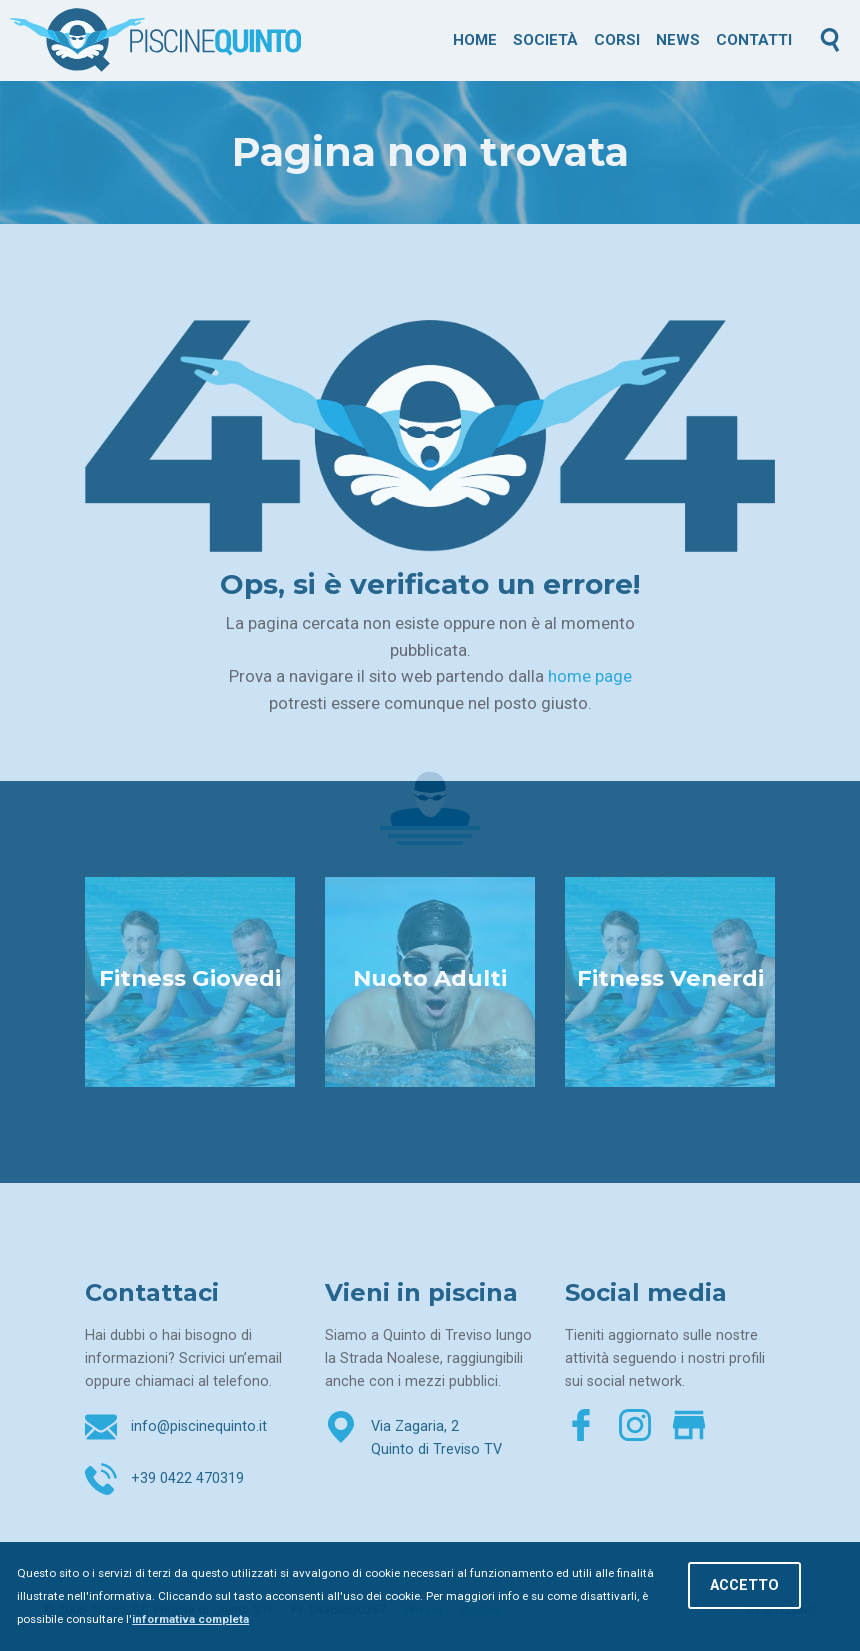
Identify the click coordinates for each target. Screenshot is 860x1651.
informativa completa (190, 1619)
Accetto (744, 1585)
